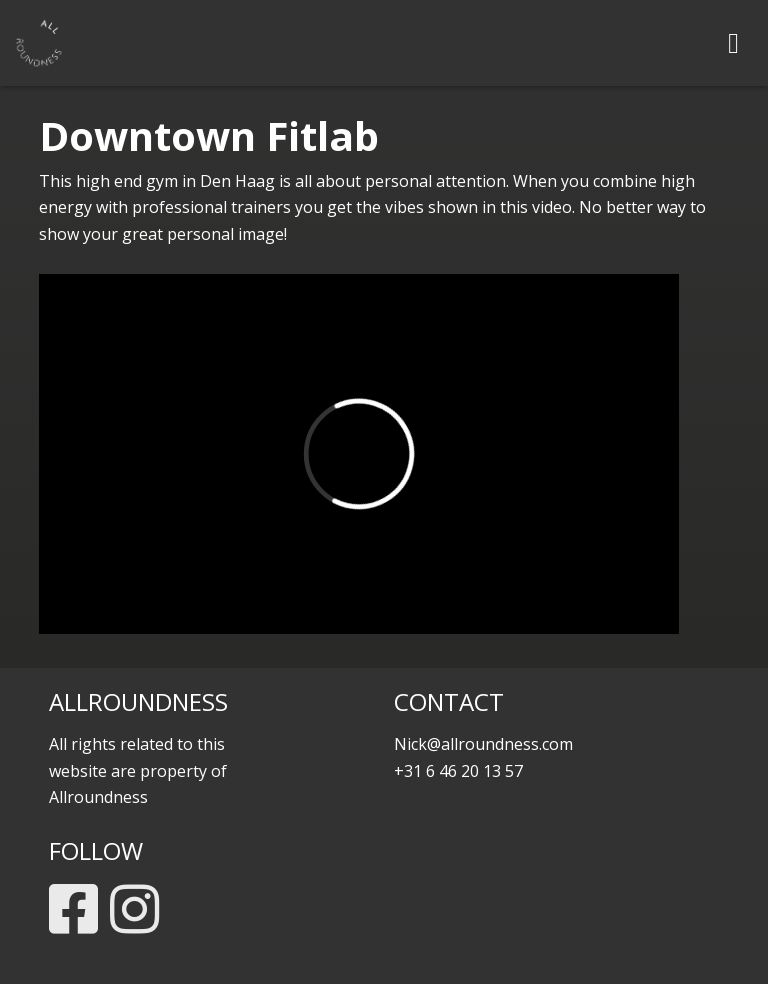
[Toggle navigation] (733, 43)
